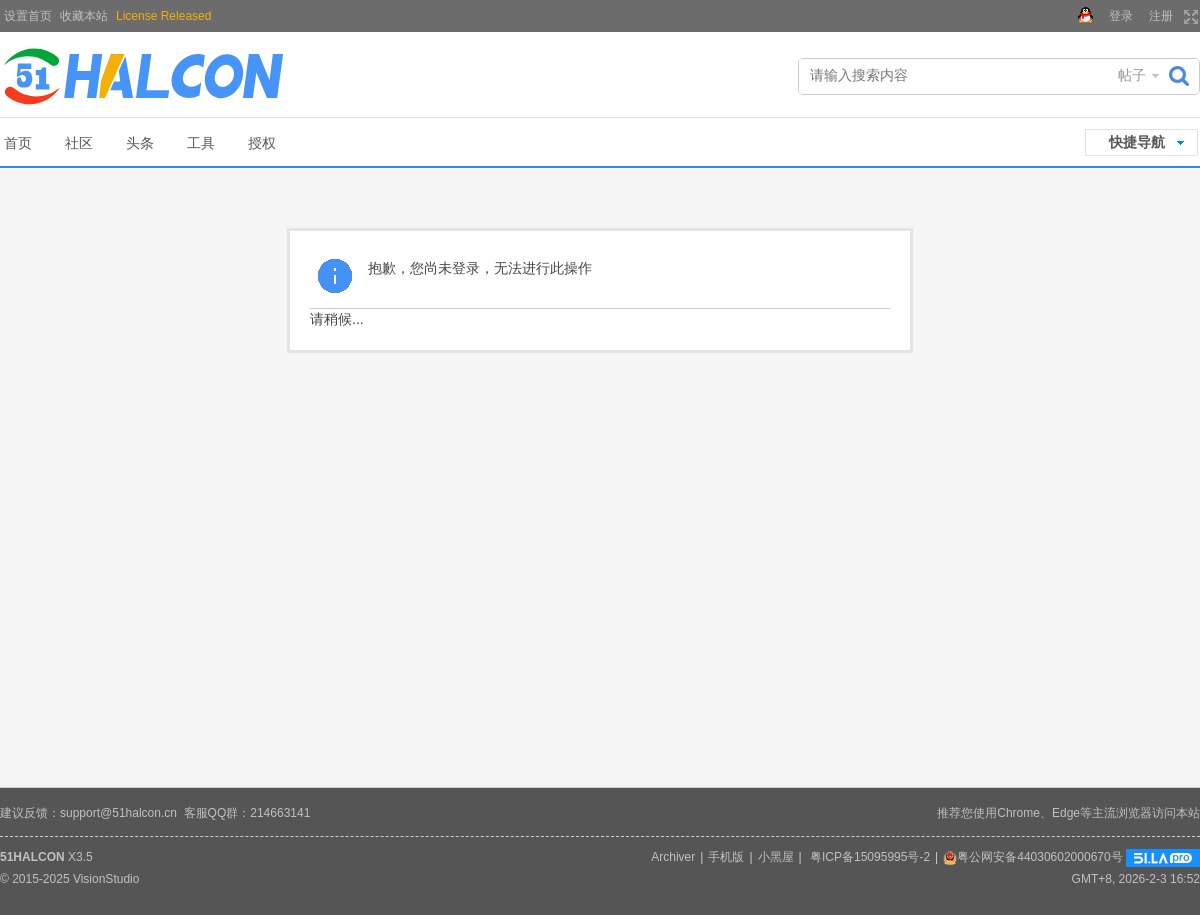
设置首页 (28, 16)
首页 (18, 143)
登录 (1121, 16)
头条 (140, 143)
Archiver (673, 857)
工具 (201, 143)
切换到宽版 (1188, 17)
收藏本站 (84, 16)
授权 (262, 143)
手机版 (726, 857)
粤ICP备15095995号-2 (870, 857)
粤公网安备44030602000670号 (1032, 857)
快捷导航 (1137, 142)
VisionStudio (106, 879)
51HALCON (32, 857)
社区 (79, 143)
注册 (1161, 16)
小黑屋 (776, 857)
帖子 (1132, 75)
